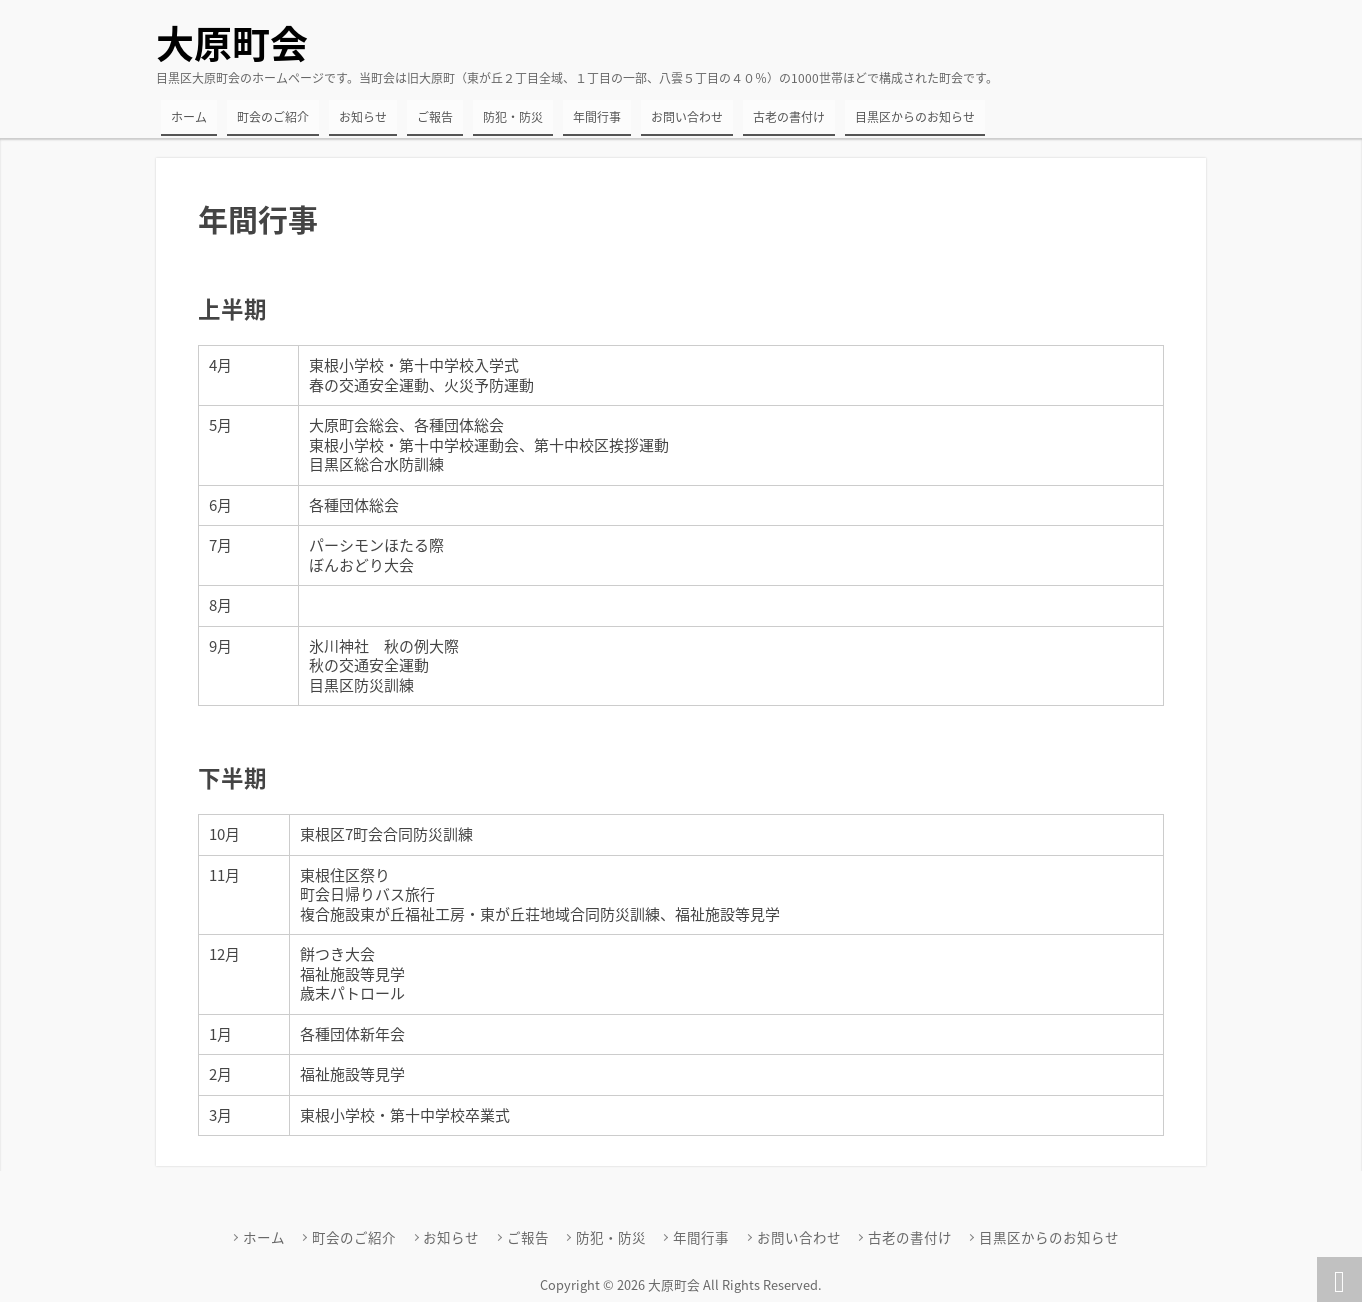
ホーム (189, 117)
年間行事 (597, 117)
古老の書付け (789, 117)
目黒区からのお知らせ (915, 117)
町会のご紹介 (273, 117)
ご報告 (435, 117)
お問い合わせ (687, 117)
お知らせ (363, 117)
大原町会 (232, 42)
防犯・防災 (513, 117)
